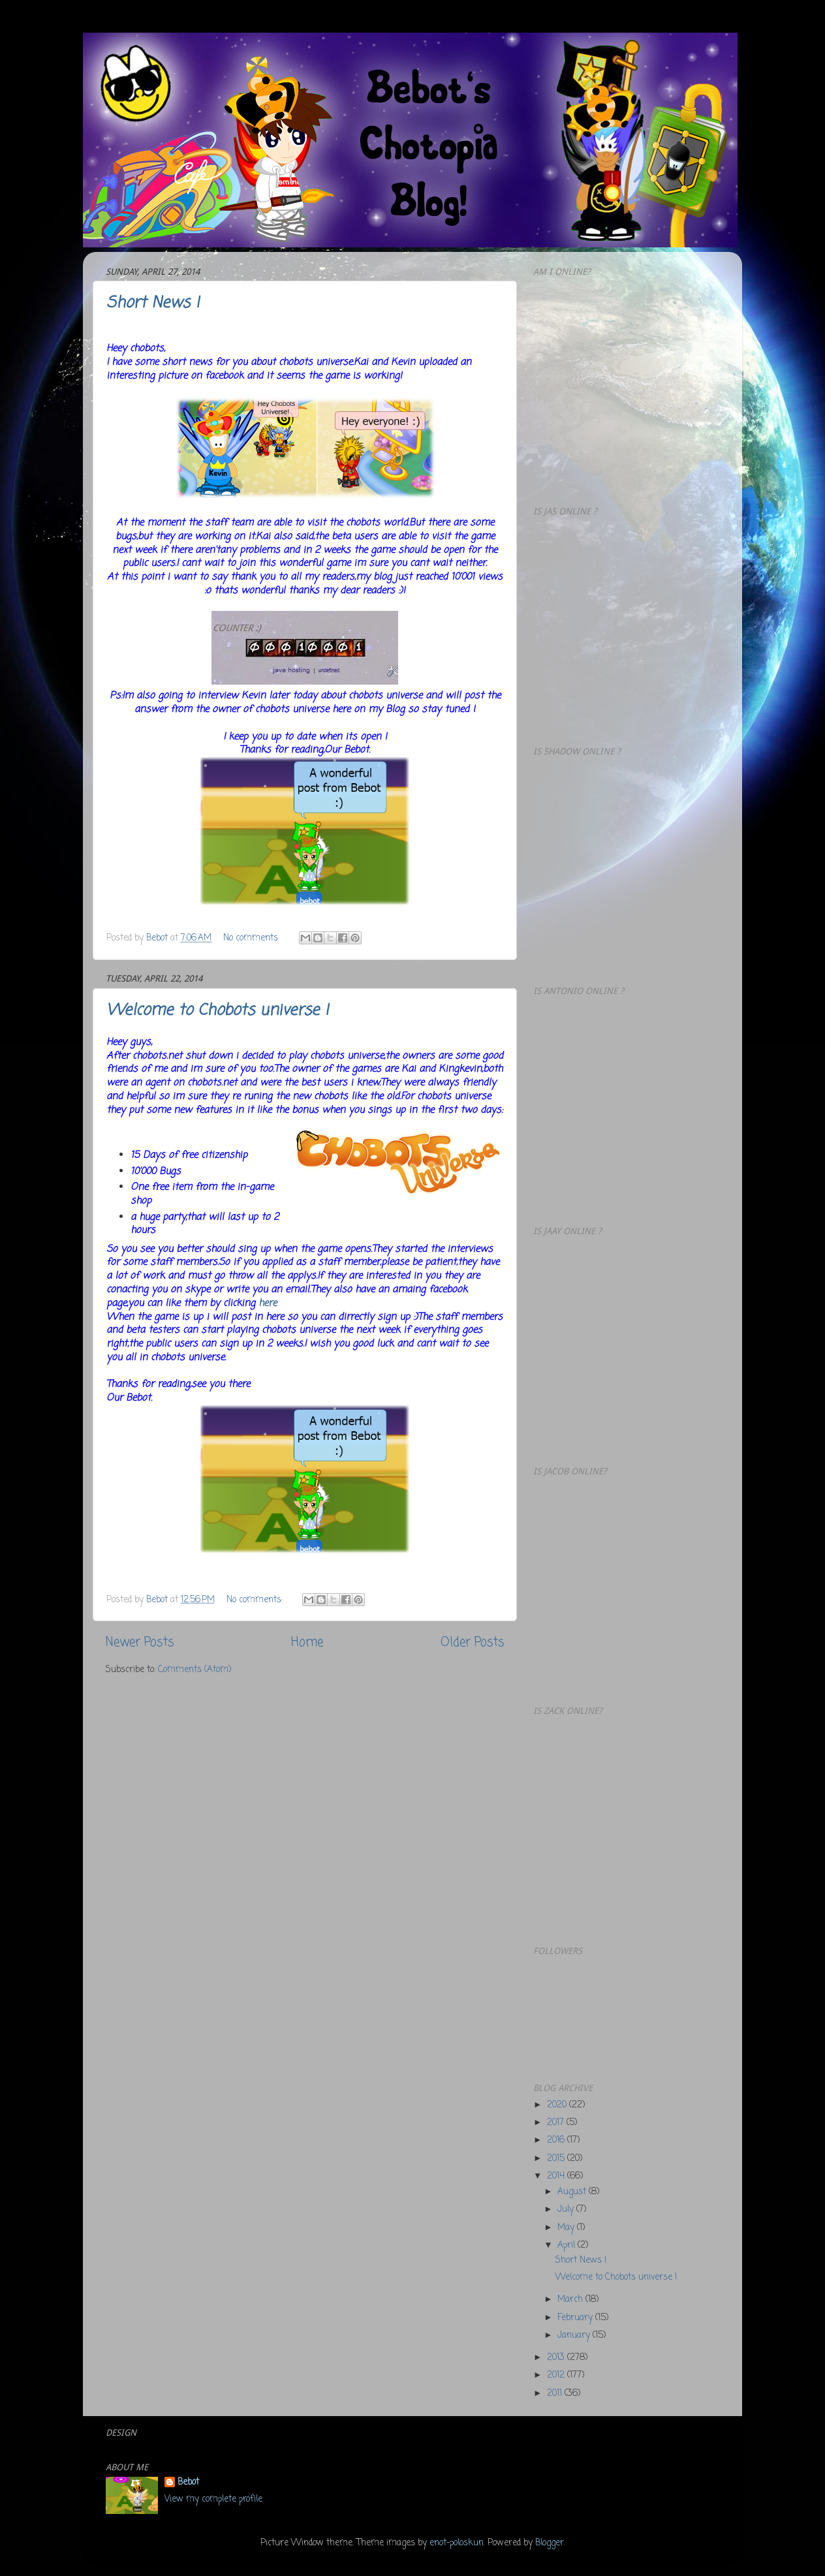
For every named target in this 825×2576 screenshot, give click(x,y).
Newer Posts (140, 1643)
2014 (557, 2176)
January (575, 2335)
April (567, 2245)
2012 (557, 2375)
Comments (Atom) (194, 1670)
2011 (556, 2393)
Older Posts (472, 1643)
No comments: (252, 938)
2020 (558, 2105)
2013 (557, 2358)
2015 (557, 2158)
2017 (557, 2123)
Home (307, 1643)
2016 (557, 2140)
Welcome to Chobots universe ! (217, 1011)
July (566, 2209)
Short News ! (152, 303)
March (571, 2299)
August (573, 2192)
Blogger (549, 2543)
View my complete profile (213, 2499)
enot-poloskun (456, 2543)
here (267, 1303)
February (576, 2318)
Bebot (188, 2483)
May (567, 2228)
